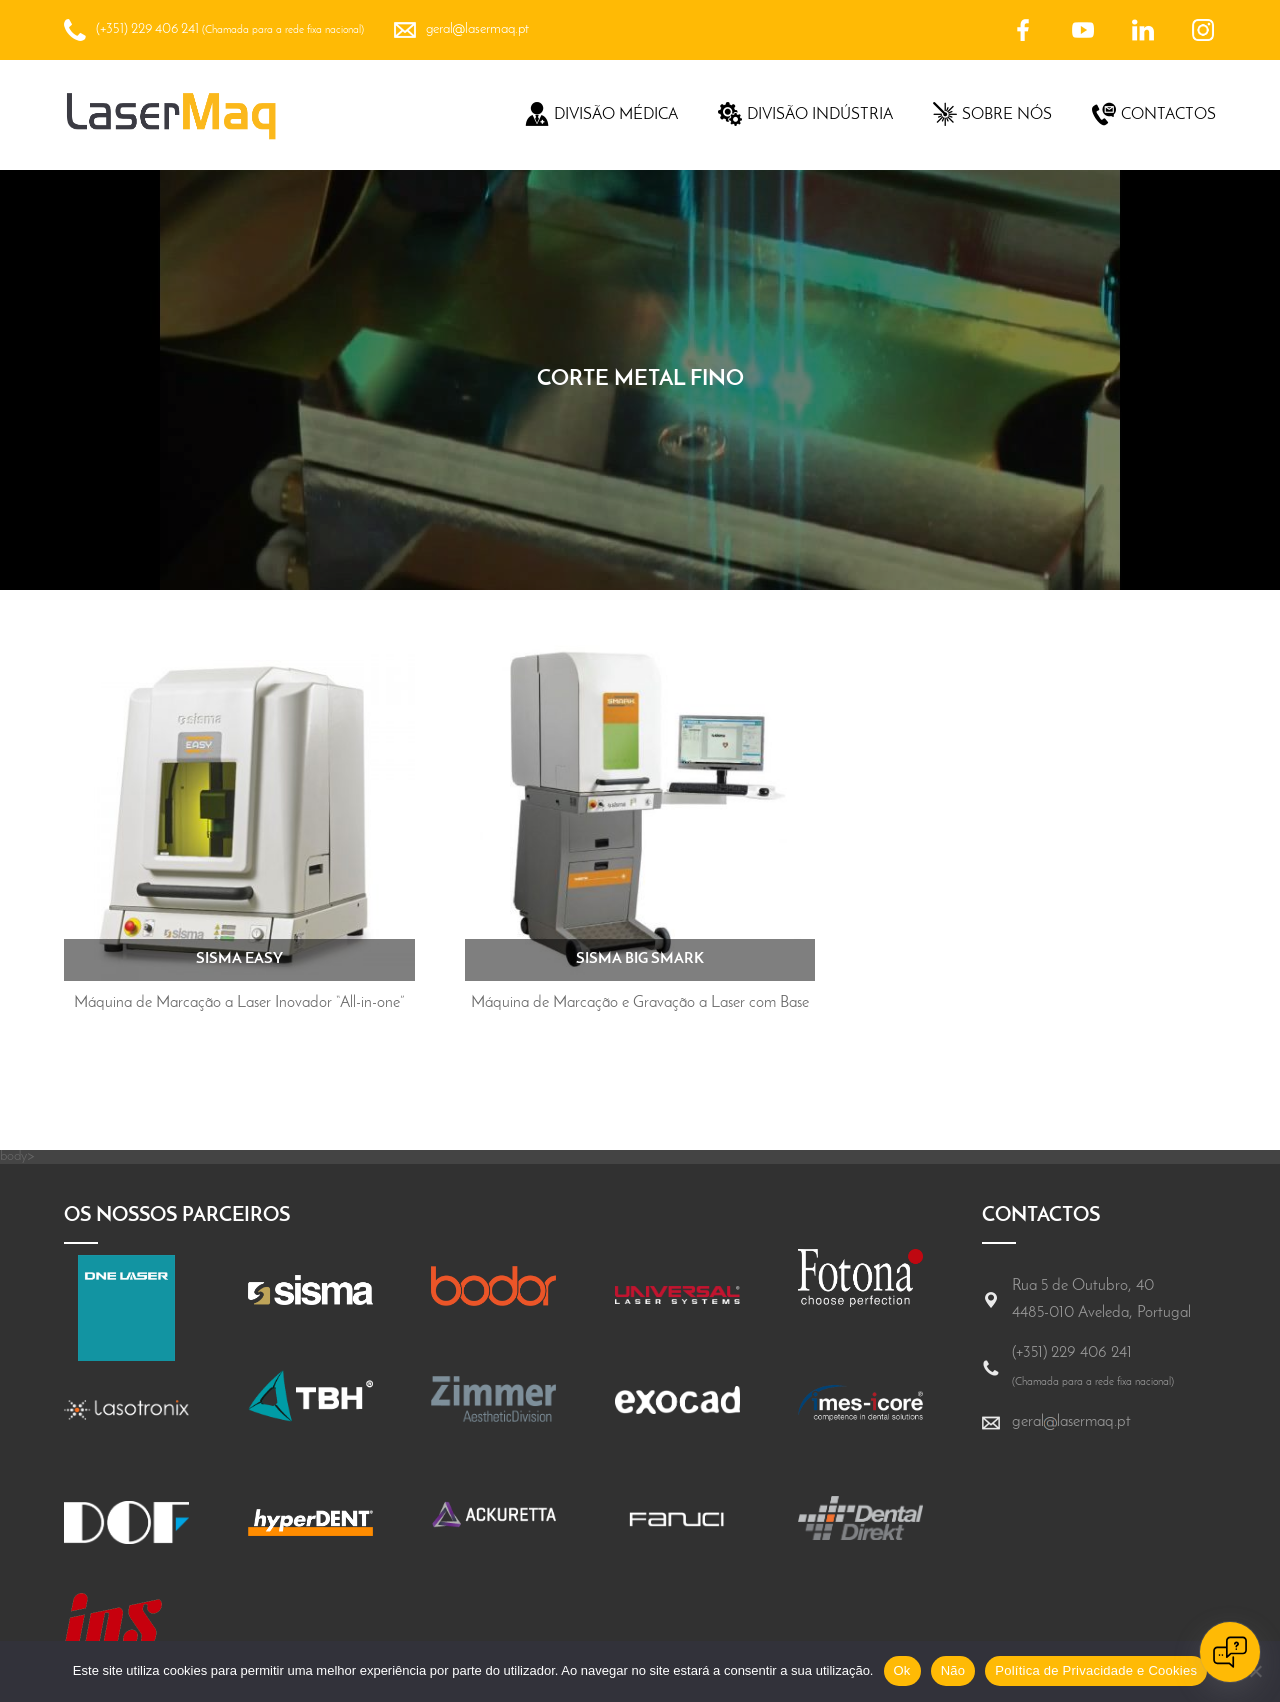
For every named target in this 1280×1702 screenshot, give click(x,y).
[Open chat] (1230, 1652)
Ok (902, 1670)
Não (953, 1670)
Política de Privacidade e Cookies (1096, 1670)
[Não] (1255, 1671)
